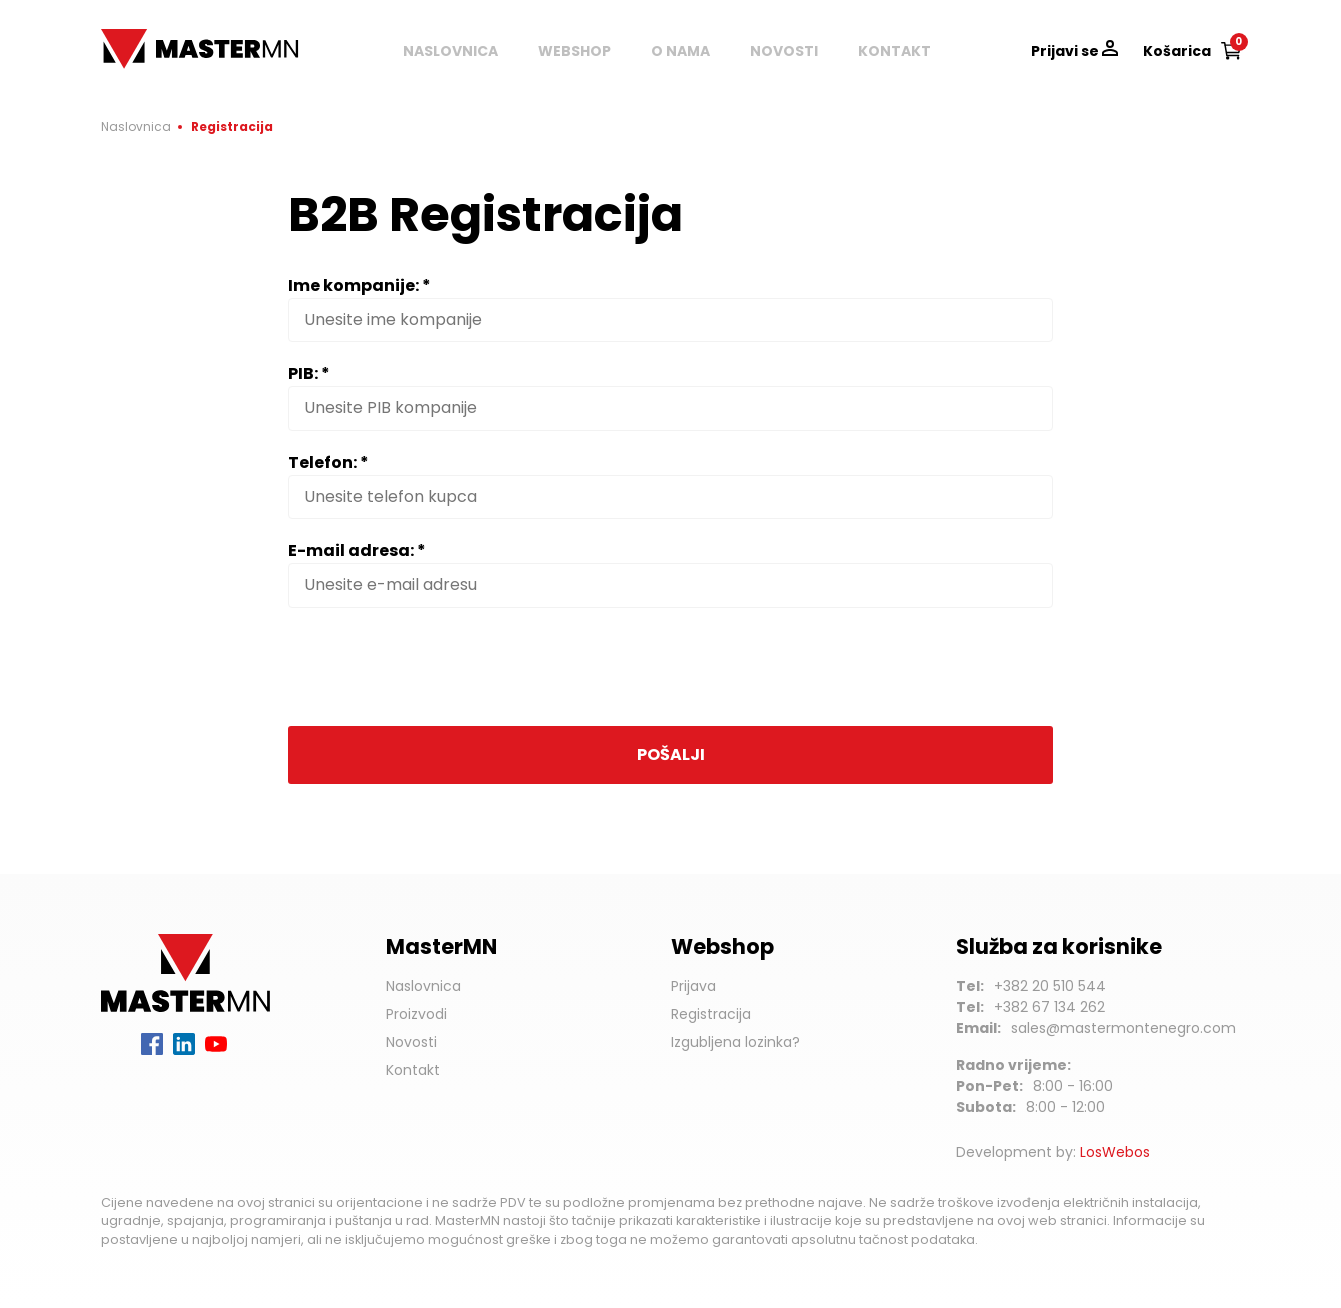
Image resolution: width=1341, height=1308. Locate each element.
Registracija (711, 1014)
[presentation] (440, 667)
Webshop (574, 51)
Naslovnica (450, 51)
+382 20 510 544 (1050, 986)
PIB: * (309, 373)
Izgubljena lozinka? (735, 1042)
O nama (680, 51)
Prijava (693, 986)
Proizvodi (416, 1014)
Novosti (784, 51)
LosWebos (1115, 1152)
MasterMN (141, 39)
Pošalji (671, 754)
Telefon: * (328, 462)
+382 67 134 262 (1049, 1007)
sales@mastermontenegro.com (1123, 1028)
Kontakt (894, 51)
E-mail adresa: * (357, 550)
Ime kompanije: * (359, 285)
